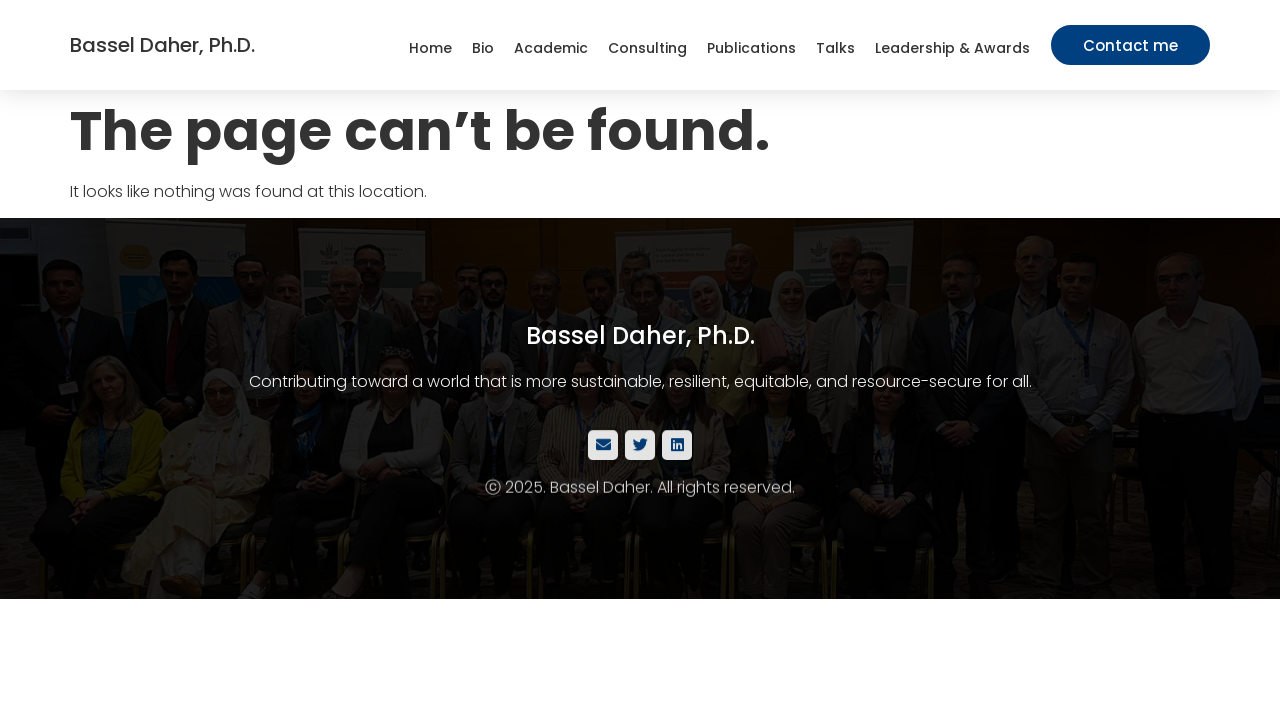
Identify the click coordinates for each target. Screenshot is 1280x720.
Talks (835, 48)
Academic (551, 48)
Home (430, 48)
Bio (483, 48)
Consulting (647, 48)
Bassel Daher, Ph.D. (162, 45)
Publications (751, 48)
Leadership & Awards (952, 48)
